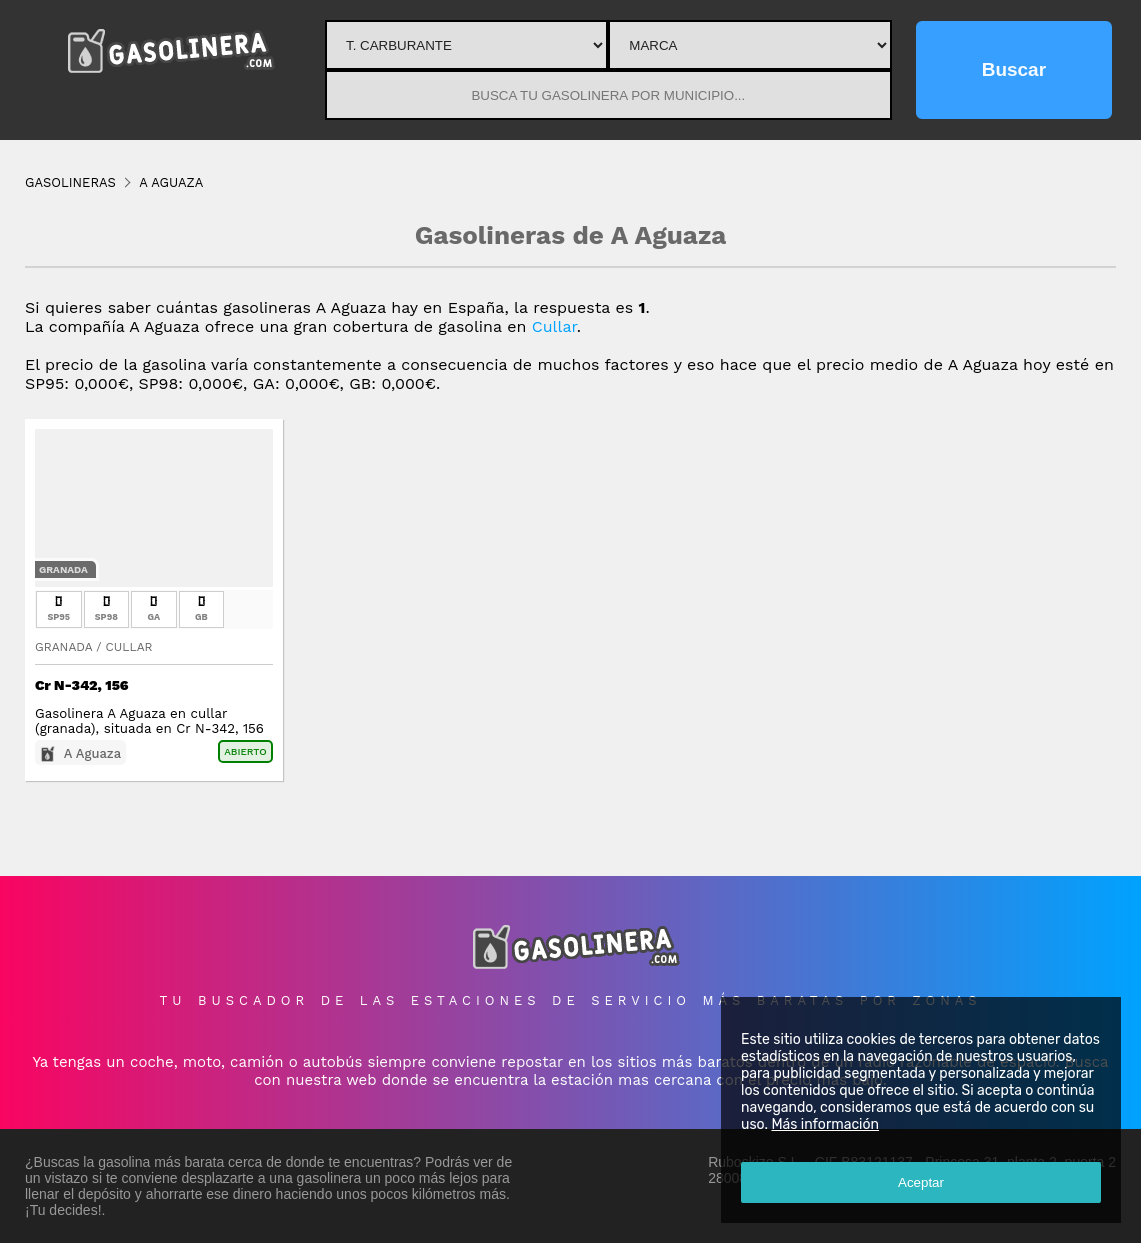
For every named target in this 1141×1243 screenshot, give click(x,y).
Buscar (1014, 69)
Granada (63, 569)
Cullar (554, 326)
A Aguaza (92, 753)
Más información (825, 1124)
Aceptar (921, 1182)
